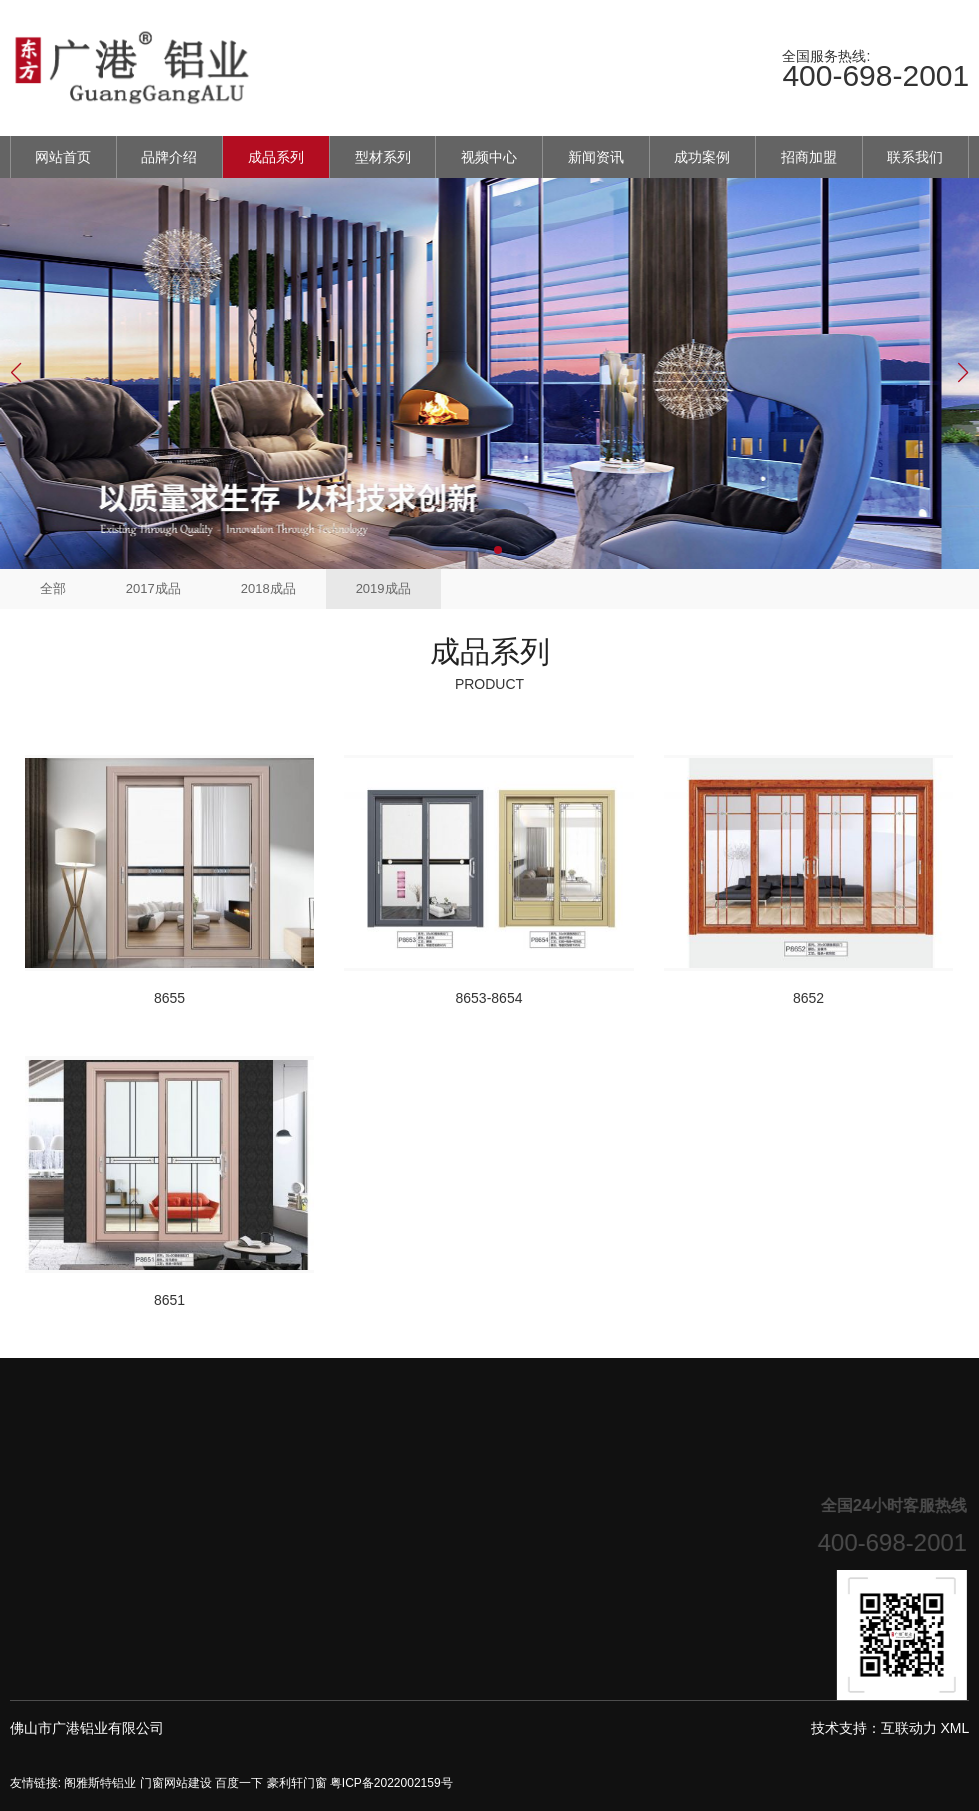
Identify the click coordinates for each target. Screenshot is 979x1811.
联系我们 (915, 157)
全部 (53, 588)
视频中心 (489, 157)
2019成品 (383, 588)
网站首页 (63, 157)
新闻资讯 (596, 157)
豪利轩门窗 (297, 1783)
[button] (482, 550)
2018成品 (268, 588)
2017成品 (153, 588)
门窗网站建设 (176, 1783)
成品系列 (276, 157)
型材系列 (383, 157)
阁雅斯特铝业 (100, 1783)
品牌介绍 (169, 157)
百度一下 (239, 1783)
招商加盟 (809, 157)
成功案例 (702, 157)
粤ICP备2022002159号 (391, 1783)
